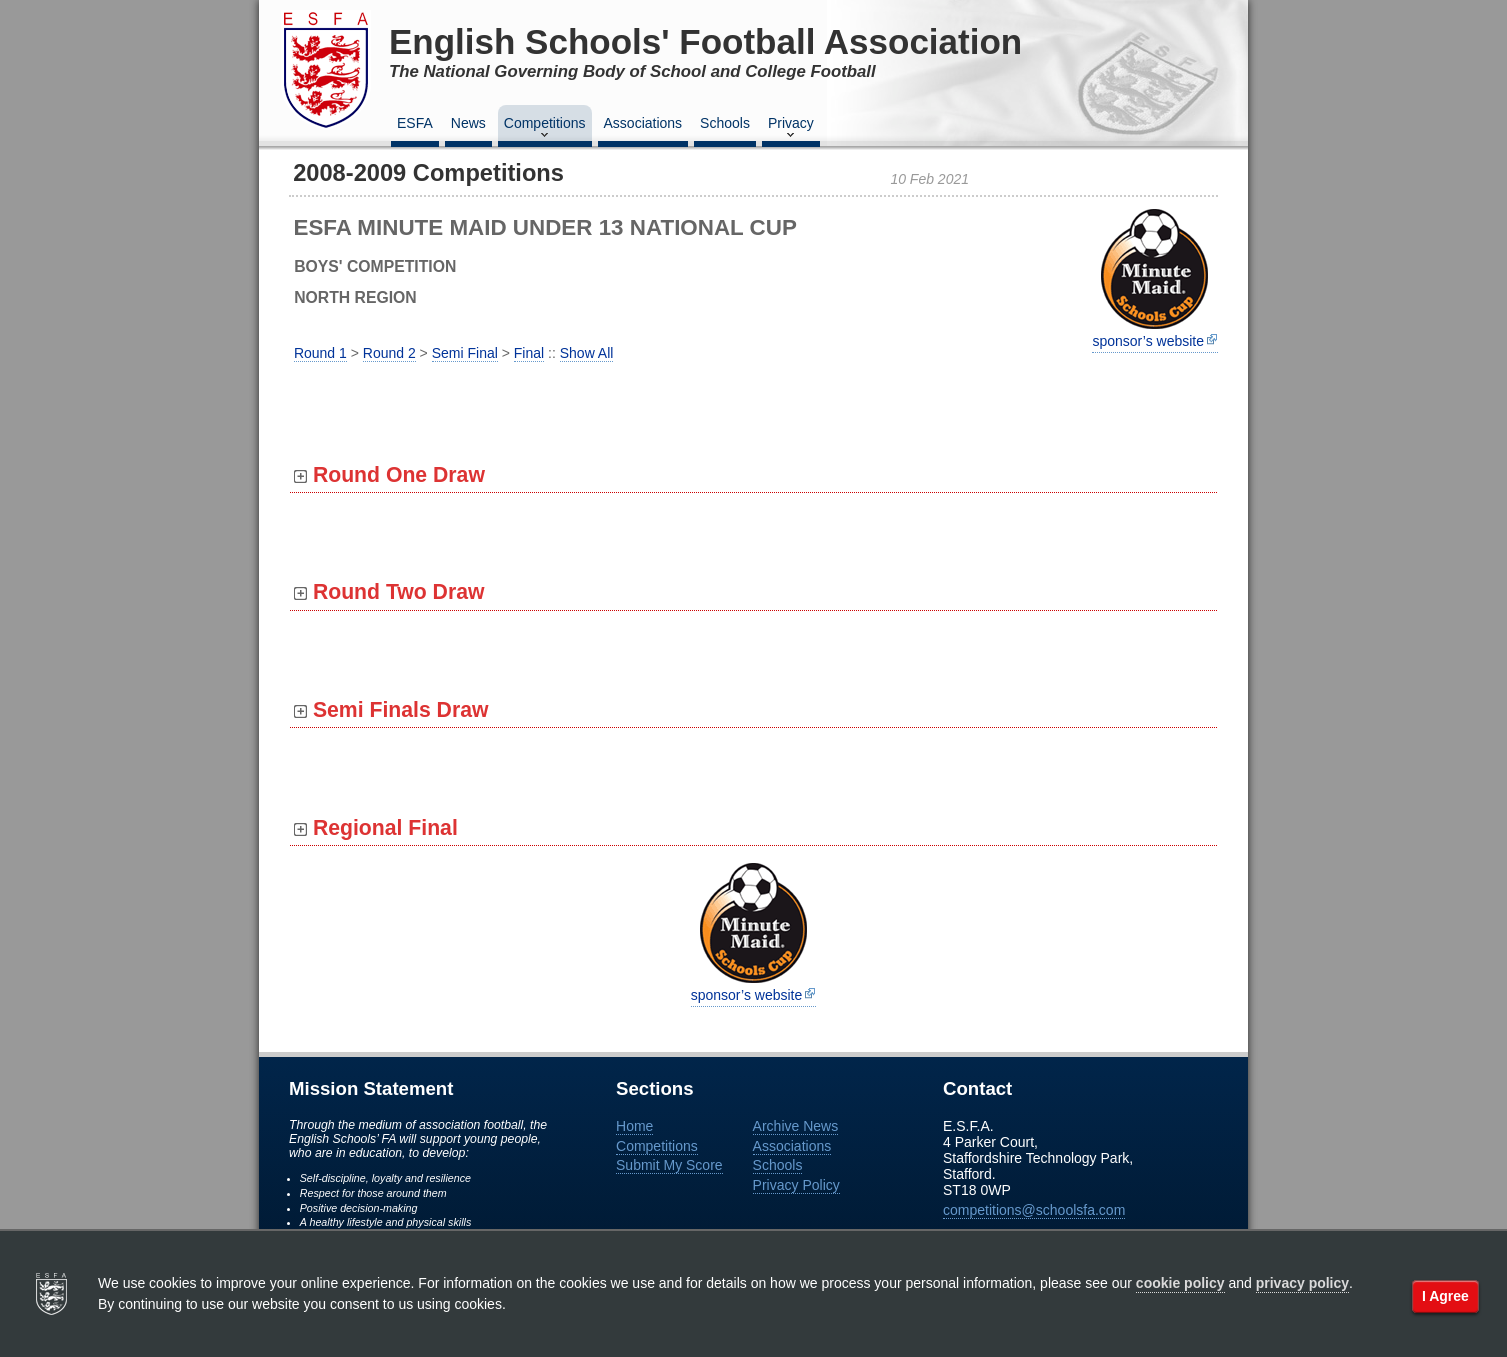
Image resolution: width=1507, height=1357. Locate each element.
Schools (725, 123)
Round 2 (389, 353)
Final (529, 353)
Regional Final (376, 827)
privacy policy (1302, 1283)
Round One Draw (389, 474)
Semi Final (465, 353)
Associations (643, 123)
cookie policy (1180, 1283)
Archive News (796, 1126)
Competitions (545, 129)
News (468, 123)
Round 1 (320, 353)
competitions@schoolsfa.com (1034, 1210)
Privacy (791, 129)
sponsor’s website (1148, 341)
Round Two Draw (389, 591)
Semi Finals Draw (391, 709)
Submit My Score (669, 1165)
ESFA (415, 123)
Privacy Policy (796, 1185)
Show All (587, 353)
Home (634, 1126)
